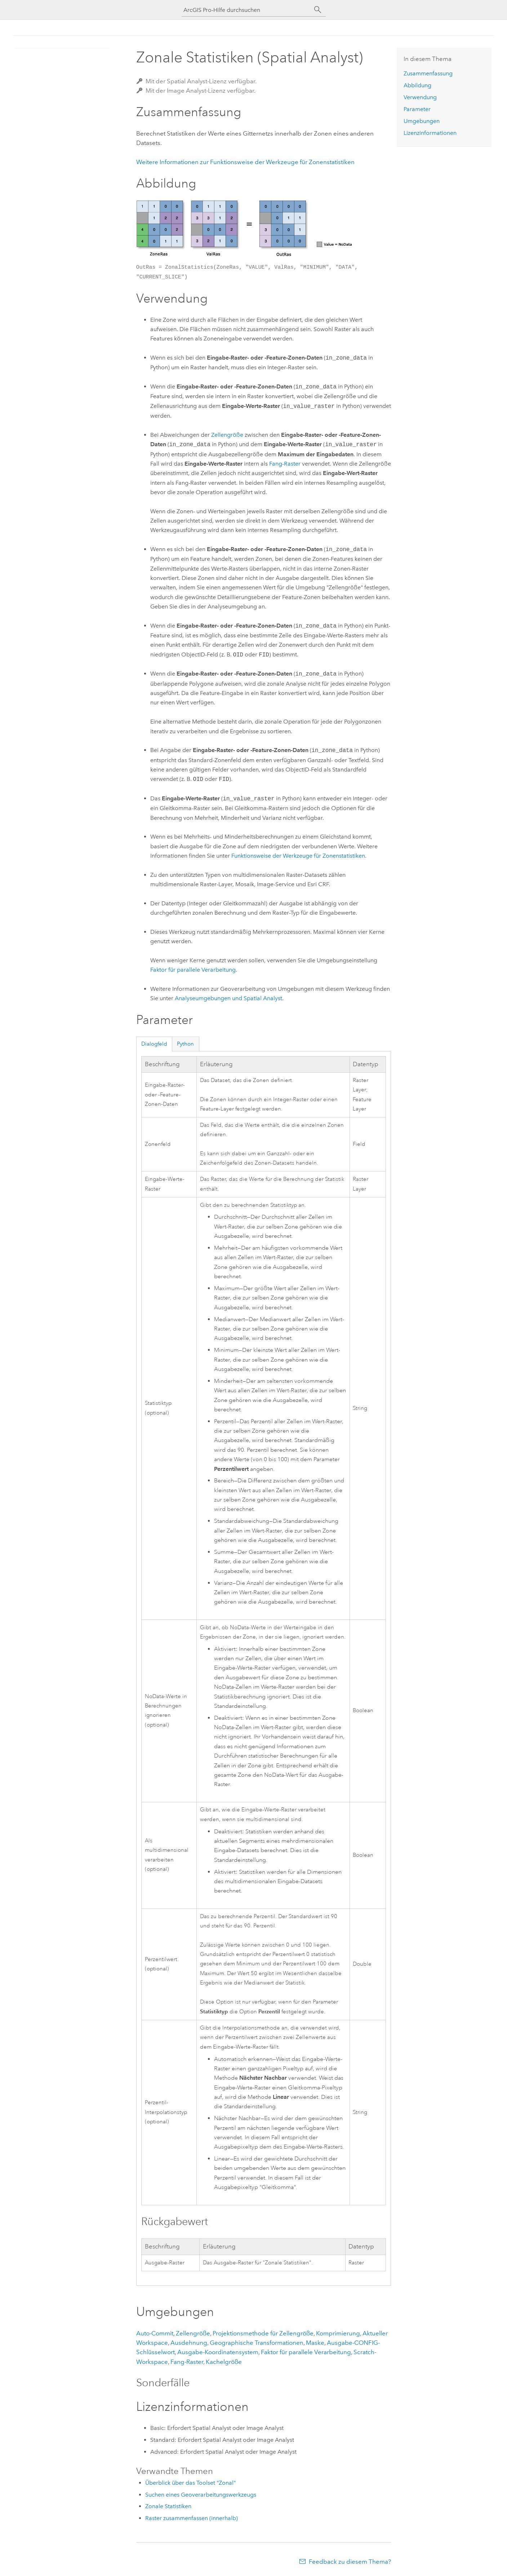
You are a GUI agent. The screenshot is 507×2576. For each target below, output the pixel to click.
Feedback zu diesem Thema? (350, 2561)
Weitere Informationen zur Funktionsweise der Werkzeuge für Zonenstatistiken (245, 162)
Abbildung (417, 85)
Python (185, 1044)
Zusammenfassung (428, 73)
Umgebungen (422, 121)
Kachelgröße (224, 2361)
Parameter (417, 109)
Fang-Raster (285, 463)
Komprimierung (338, 2333)
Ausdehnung (188, 2342)
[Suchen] (317, 9)
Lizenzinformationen (430, 132)
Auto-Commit (154, 2333)
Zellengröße (227, 434)
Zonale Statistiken (168, 2506)
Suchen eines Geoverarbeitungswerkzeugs (200, 2494)
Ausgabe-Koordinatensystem (217, 2352)
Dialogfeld (154, 1044)
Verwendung (420, 97)
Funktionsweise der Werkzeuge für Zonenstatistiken (298, 855)
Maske (315, 2342)
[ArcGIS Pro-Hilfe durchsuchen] (246, 10)
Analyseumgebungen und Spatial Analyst (228, 998)
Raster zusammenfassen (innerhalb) (191, 2518)
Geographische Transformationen (256, 2342)
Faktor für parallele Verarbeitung (193, 969)
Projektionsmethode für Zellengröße (263, 2333)
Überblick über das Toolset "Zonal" (190, 2482)
